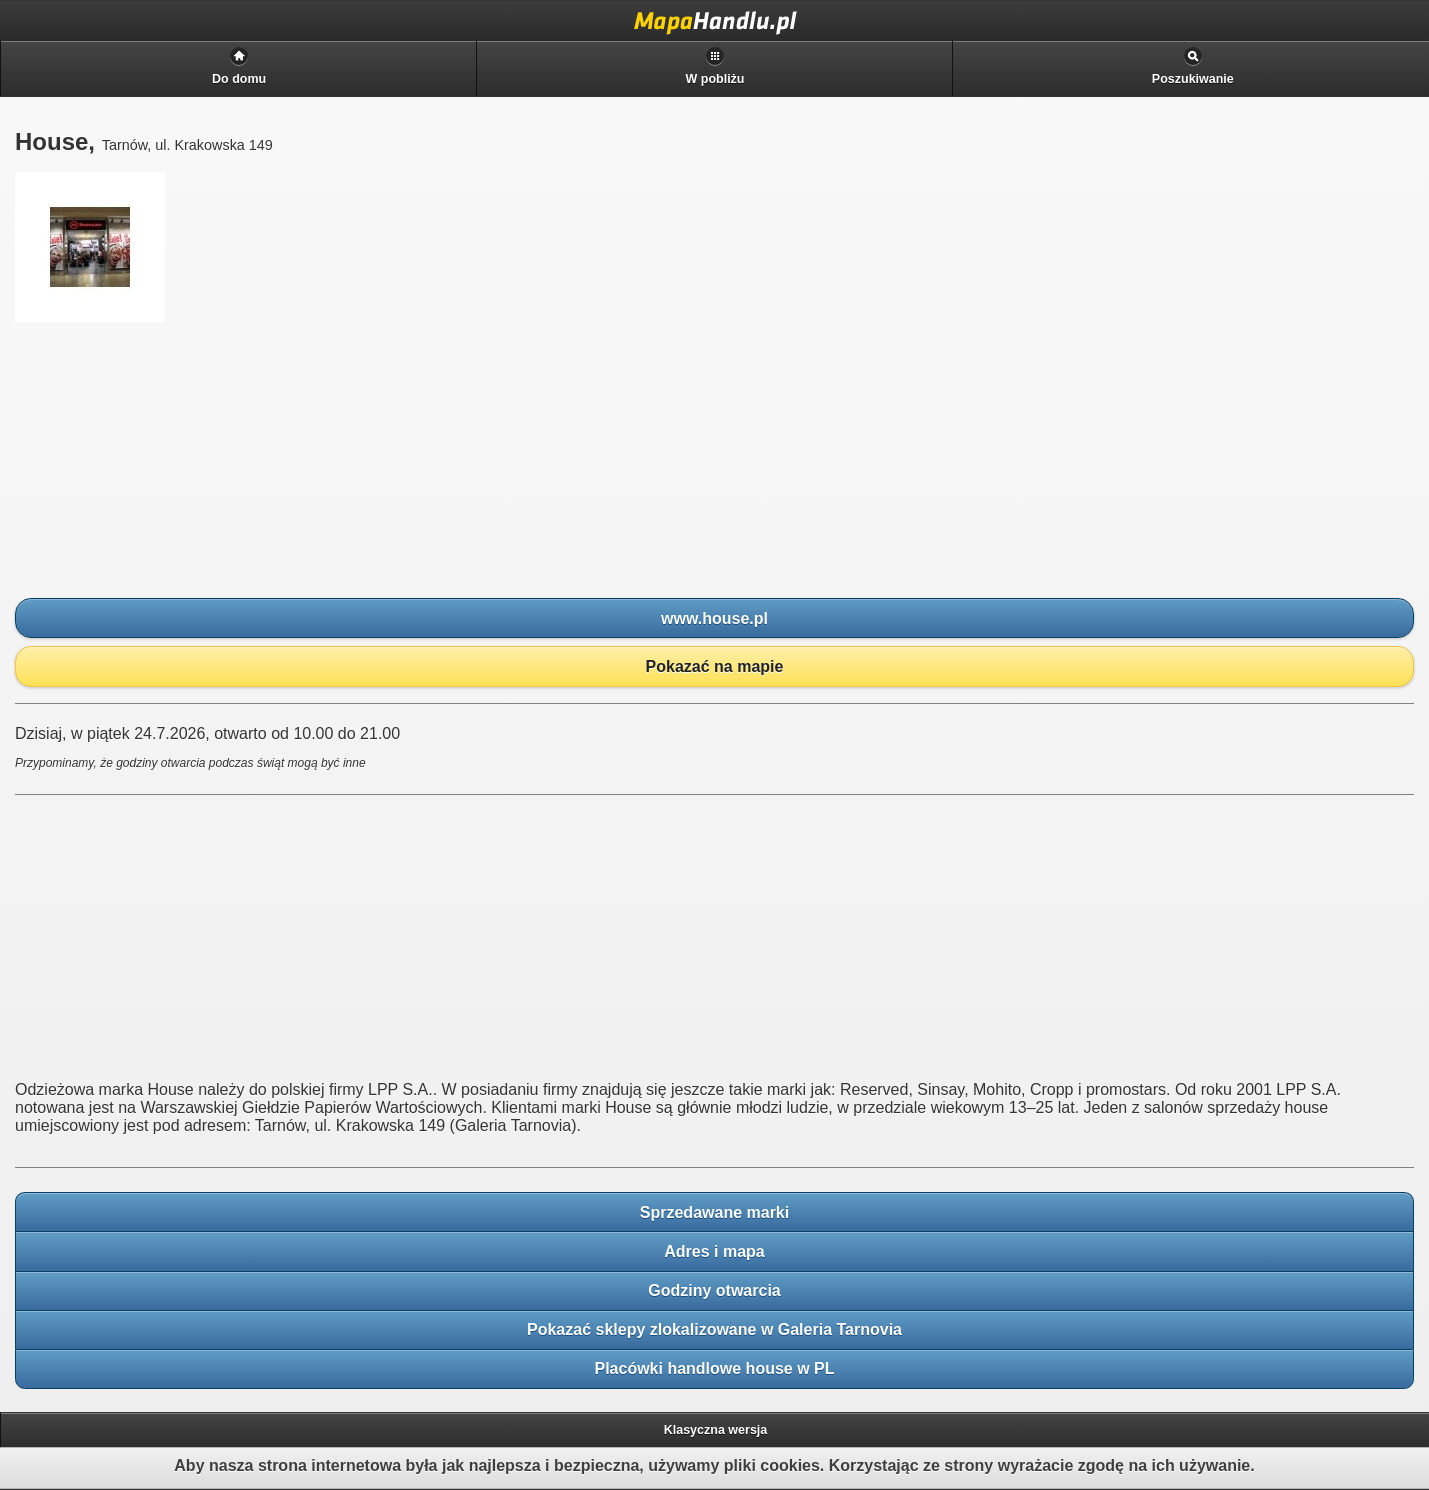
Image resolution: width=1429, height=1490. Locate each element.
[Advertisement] (165, 461)
